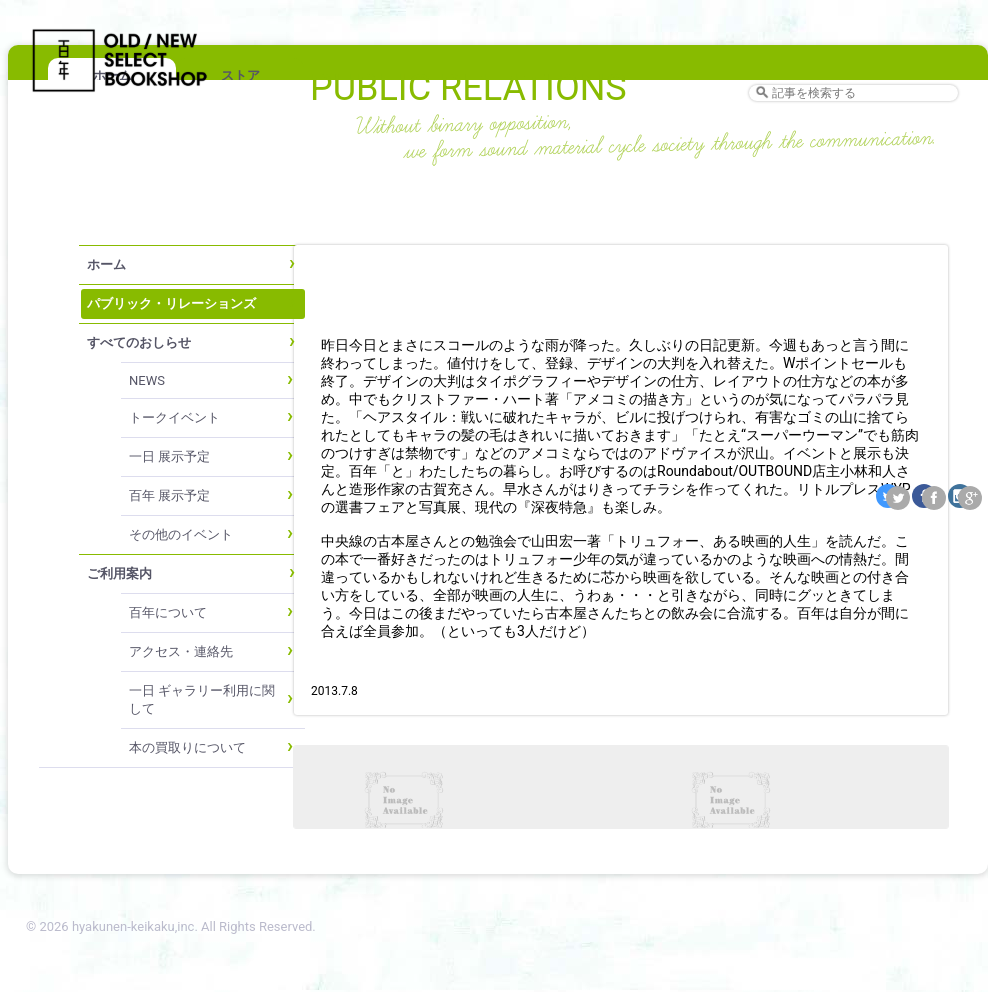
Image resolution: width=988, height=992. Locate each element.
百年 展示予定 (169, 495)
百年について (168, 612)
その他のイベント (181, 534)
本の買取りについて (187, 747)
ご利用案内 (119, 573)
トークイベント (174, 417)
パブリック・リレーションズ (171, 303)
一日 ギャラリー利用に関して (202, 699)
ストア (240, 75)
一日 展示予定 (169, 456)
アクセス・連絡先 (181, 651)
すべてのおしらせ (139, 342)
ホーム (106, 264)
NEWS (147, 380)
